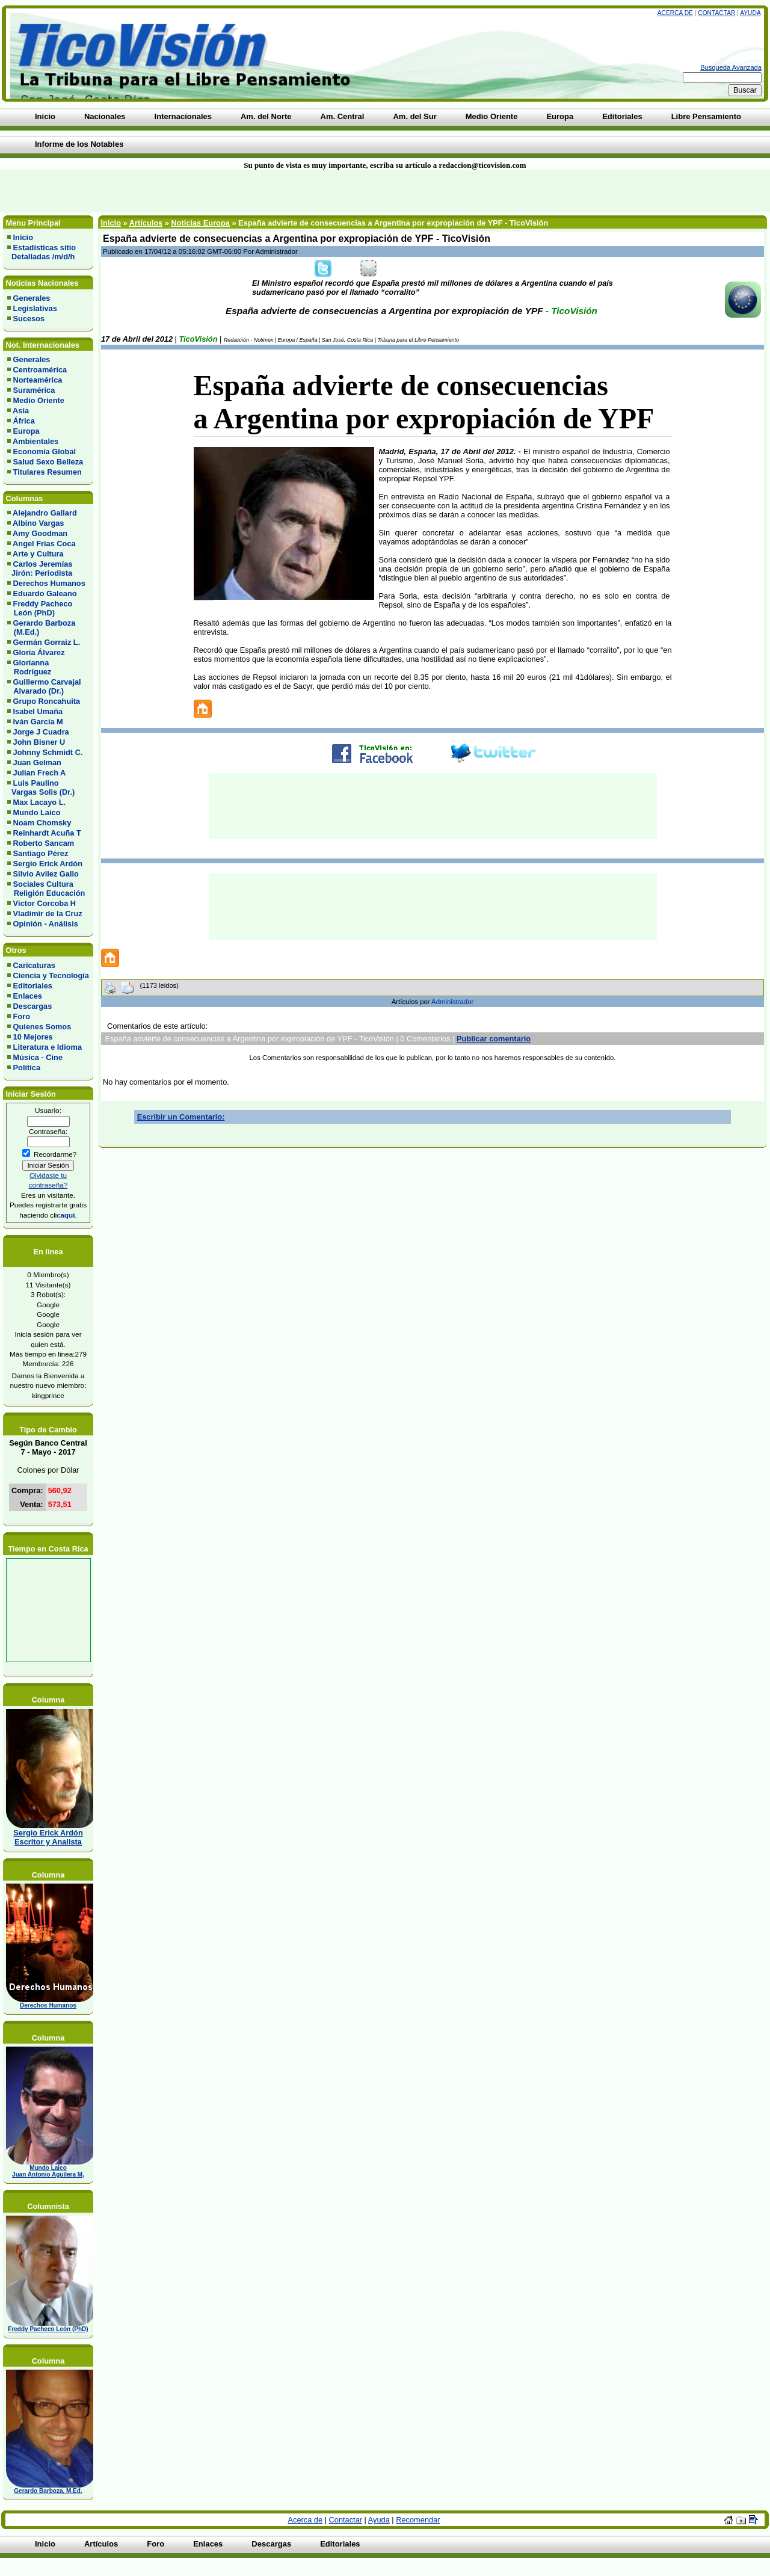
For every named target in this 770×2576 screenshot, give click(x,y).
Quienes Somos (42, 1026)
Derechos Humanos (49, 583)
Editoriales (32, 985)
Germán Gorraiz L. (47, 642)
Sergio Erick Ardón (47, 863)
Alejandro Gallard (45, 512)
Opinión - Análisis (45, 923)
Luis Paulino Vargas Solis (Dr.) (41, 787)
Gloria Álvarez (39, 652)
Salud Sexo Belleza (48, 461)
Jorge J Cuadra (41, 731)
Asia (21, 410)
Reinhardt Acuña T (47, 832)
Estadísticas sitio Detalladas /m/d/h (41, 252)
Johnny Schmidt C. (48, 752)
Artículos (145, 222)
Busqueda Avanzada (731, 67)
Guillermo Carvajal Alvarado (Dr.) (44, 686)
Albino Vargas (38, 523)
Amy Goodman (40, 533)
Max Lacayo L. (39, 802)
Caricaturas (34, 965)
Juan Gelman (37, 762)
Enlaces (27, 995)
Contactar (716, 13)
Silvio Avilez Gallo (46, 873)
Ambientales (35, 441)
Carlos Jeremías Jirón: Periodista (39, 568)
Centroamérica (40, 369)
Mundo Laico (37, 812)
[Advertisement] (184, 191)
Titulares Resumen (47, 471)
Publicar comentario (494, 1038)
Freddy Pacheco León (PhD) (39, 608)
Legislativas (35, 308)
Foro (21, 1016)
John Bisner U (39, 742)
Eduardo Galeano (45, 593)
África (24, 420)
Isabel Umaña (38, 711)
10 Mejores (33, 1036)
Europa (26, 431)
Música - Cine (38, 1057)
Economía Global (44, 451)
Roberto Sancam (44, 843)
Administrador (452, 1001)
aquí (67, 1215)
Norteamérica (38, 379)
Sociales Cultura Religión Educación (46, 889)
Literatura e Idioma (47, 1047)
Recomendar (418, 2519)
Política (27, 1067)
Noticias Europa (200, 222)
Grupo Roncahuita (47, 701)
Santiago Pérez (41, 853)
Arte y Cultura (38, 553)
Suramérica (34, 390)
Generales (32, 298)
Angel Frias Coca (44, 543)
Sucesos (29, 318)
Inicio (23, 237)
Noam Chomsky (42, 822)
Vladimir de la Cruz (47, 913)
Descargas (32, 1006)
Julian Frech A (39, 772)
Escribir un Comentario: (181, 1116)
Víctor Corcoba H (44, 903)
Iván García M (38, 721)
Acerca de (675, 13)
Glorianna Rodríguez (29, 667)
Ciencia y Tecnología (51, 975)
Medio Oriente (38, 400)
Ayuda (750, 13)
